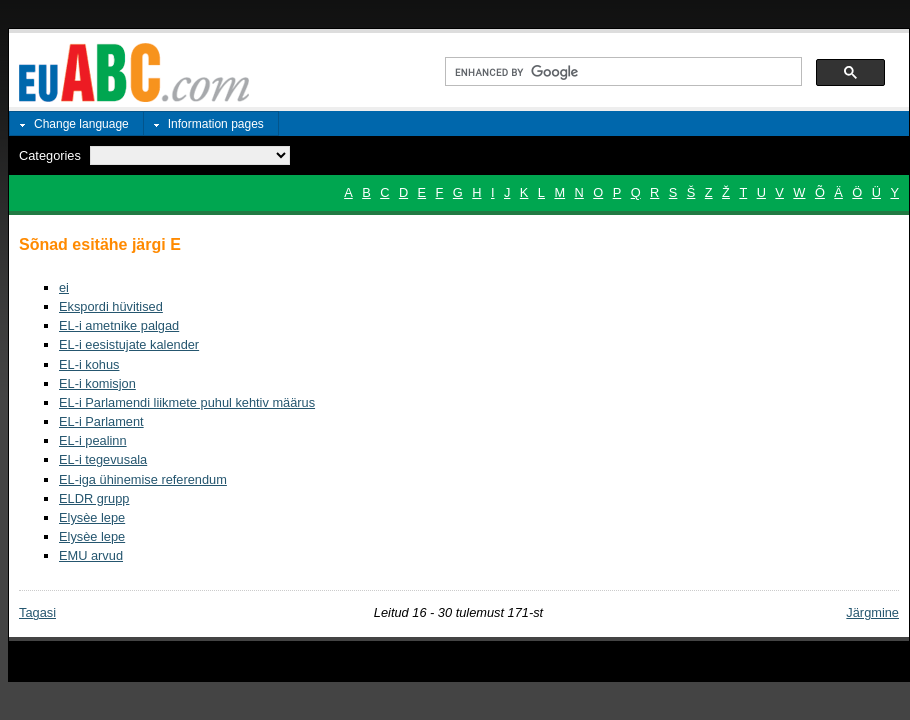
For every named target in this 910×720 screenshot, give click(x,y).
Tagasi (37, 612)
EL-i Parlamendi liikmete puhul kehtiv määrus (187, 402)
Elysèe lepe (92, 517)
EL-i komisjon (97, 383)
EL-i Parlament (101, 421)
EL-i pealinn (93, 440)
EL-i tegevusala (103, 459)
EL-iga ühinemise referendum (143, 479)
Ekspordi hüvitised (111, 306)
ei (64, 287)
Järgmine (872, 612)
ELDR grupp (94, 498)
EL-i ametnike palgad (119, 325)
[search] (621, 72)
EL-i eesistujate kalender (129, 344)
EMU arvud (91, 555)
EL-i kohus (89, 364)
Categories (50, 155)
